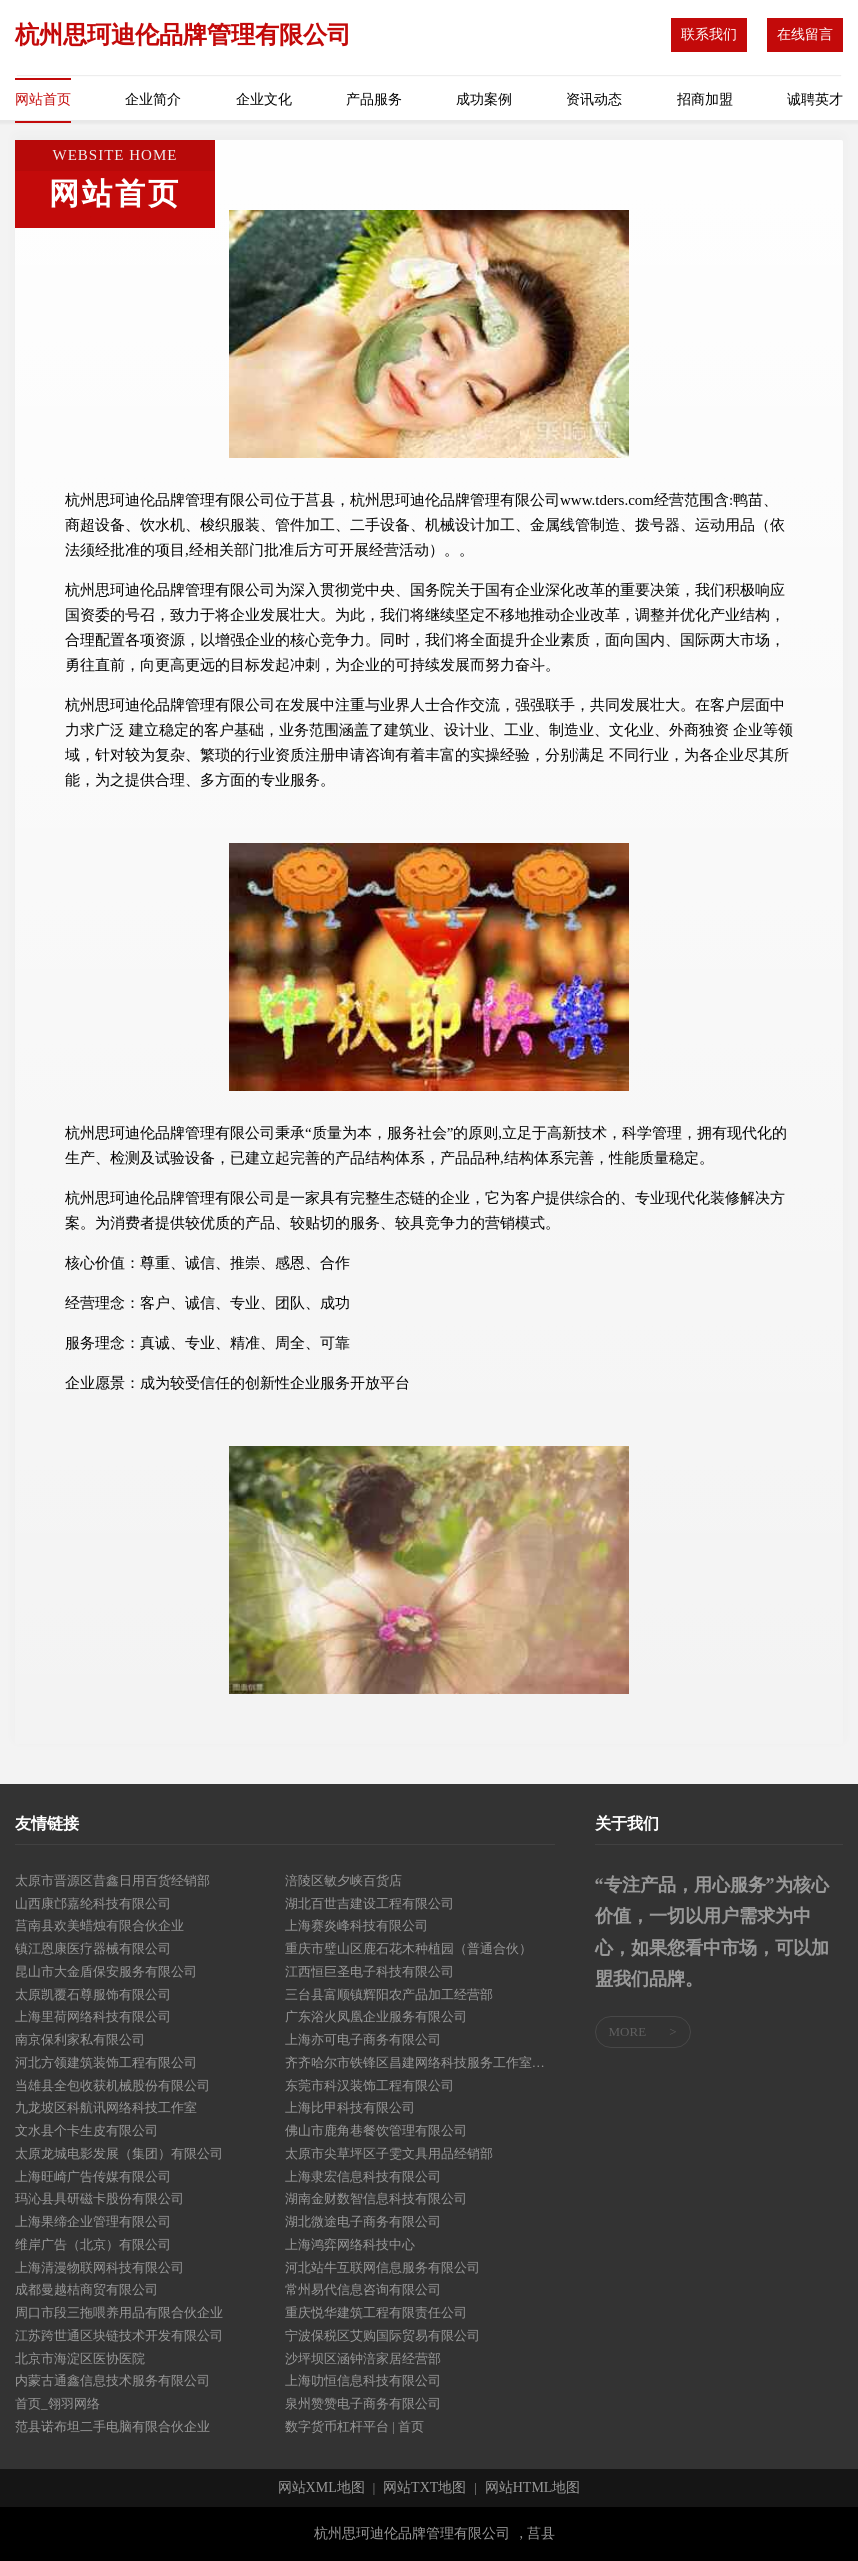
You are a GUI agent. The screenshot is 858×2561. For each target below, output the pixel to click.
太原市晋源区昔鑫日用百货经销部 (112, 1880)
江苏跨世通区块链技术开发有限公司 (119, 2335)
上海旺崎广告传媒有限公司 (93, 2176)
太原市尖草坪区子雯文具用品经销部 (389, 2153)
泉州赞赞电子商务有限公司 (363, 2403)
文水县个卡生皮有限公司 (86, 2130)
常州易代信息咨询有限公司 (363, 2289)
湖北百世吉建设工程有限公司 (369, 1903)
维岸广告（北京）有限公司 (93, 2244)
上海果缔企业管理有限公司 (93, 2221)
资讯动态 (594, 99)
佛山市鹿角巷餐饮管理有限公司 (376, 2130)
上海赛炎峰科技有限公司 (356, 1925)
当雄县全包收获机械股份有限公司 (112, 2085)
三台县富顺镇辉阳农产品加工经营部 (389, 1994)
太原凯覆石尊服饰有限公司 (93, 1994)
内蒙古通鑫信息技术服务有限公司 (112, 2380)
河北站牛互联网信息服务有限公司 (382, 2267)
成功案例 (484, 99)
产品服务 (374, 99)
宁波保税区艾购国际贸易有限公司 (382, 2335)
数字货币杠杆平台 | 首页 (354, 2426)
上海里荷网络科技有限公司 (93, 2016)
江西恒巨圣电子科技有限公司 (369, 1971)
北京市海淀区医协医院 (80, 2358)
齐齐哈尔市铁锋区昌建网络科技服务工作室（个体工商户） (420, 2062)
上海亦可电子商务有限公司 (363, 2039)
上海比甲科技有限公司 (350, 2107)
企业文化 (264, 99)
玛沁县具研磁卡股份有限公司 (99, 2198)
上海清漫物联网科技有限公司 (99, 2267)
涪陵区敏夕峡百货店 (343, 1880)
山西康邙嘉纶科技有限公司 (93, 1903)
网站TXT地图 (424, 2488)
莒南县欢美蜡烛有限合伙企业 (99, 1925)
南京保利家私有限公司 (80, 2039)
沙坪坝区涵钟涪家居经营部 (363, 2358)
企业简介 (153, 99)
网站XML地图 (321, 2488)
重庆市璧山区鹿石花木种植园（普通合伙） (408, 1948)
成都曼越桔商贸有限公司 (86, 2289)
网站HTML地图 (533, 2488)
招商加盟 (705, 99)
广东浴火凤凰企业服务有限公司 (376, 2016)
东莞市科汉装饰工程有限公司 (369, 2085)
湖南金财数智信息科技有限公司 (376, 2198)
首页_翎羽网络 (57, 2403)
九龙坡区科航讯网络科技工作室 (106, 2107)
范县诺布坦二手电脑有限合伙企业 (112, 2426)
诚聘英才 (815, 99)
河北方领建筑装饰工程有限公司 (106, 2062)
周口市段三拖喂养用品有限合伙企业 (119, 2312)
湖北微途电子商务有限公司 (363, 2221)
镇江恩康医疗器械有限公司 (93, 1948)
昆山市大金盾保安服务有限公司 (106, 1971)
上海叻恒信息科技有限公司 (363, 2380)
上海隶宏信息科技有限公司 (363, 2176)
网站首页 (43, 99)
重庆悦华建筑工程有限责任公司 (376, 2312)
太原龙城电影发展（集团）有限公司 (119, 2153)
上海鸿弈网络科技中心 (350, 2244)
